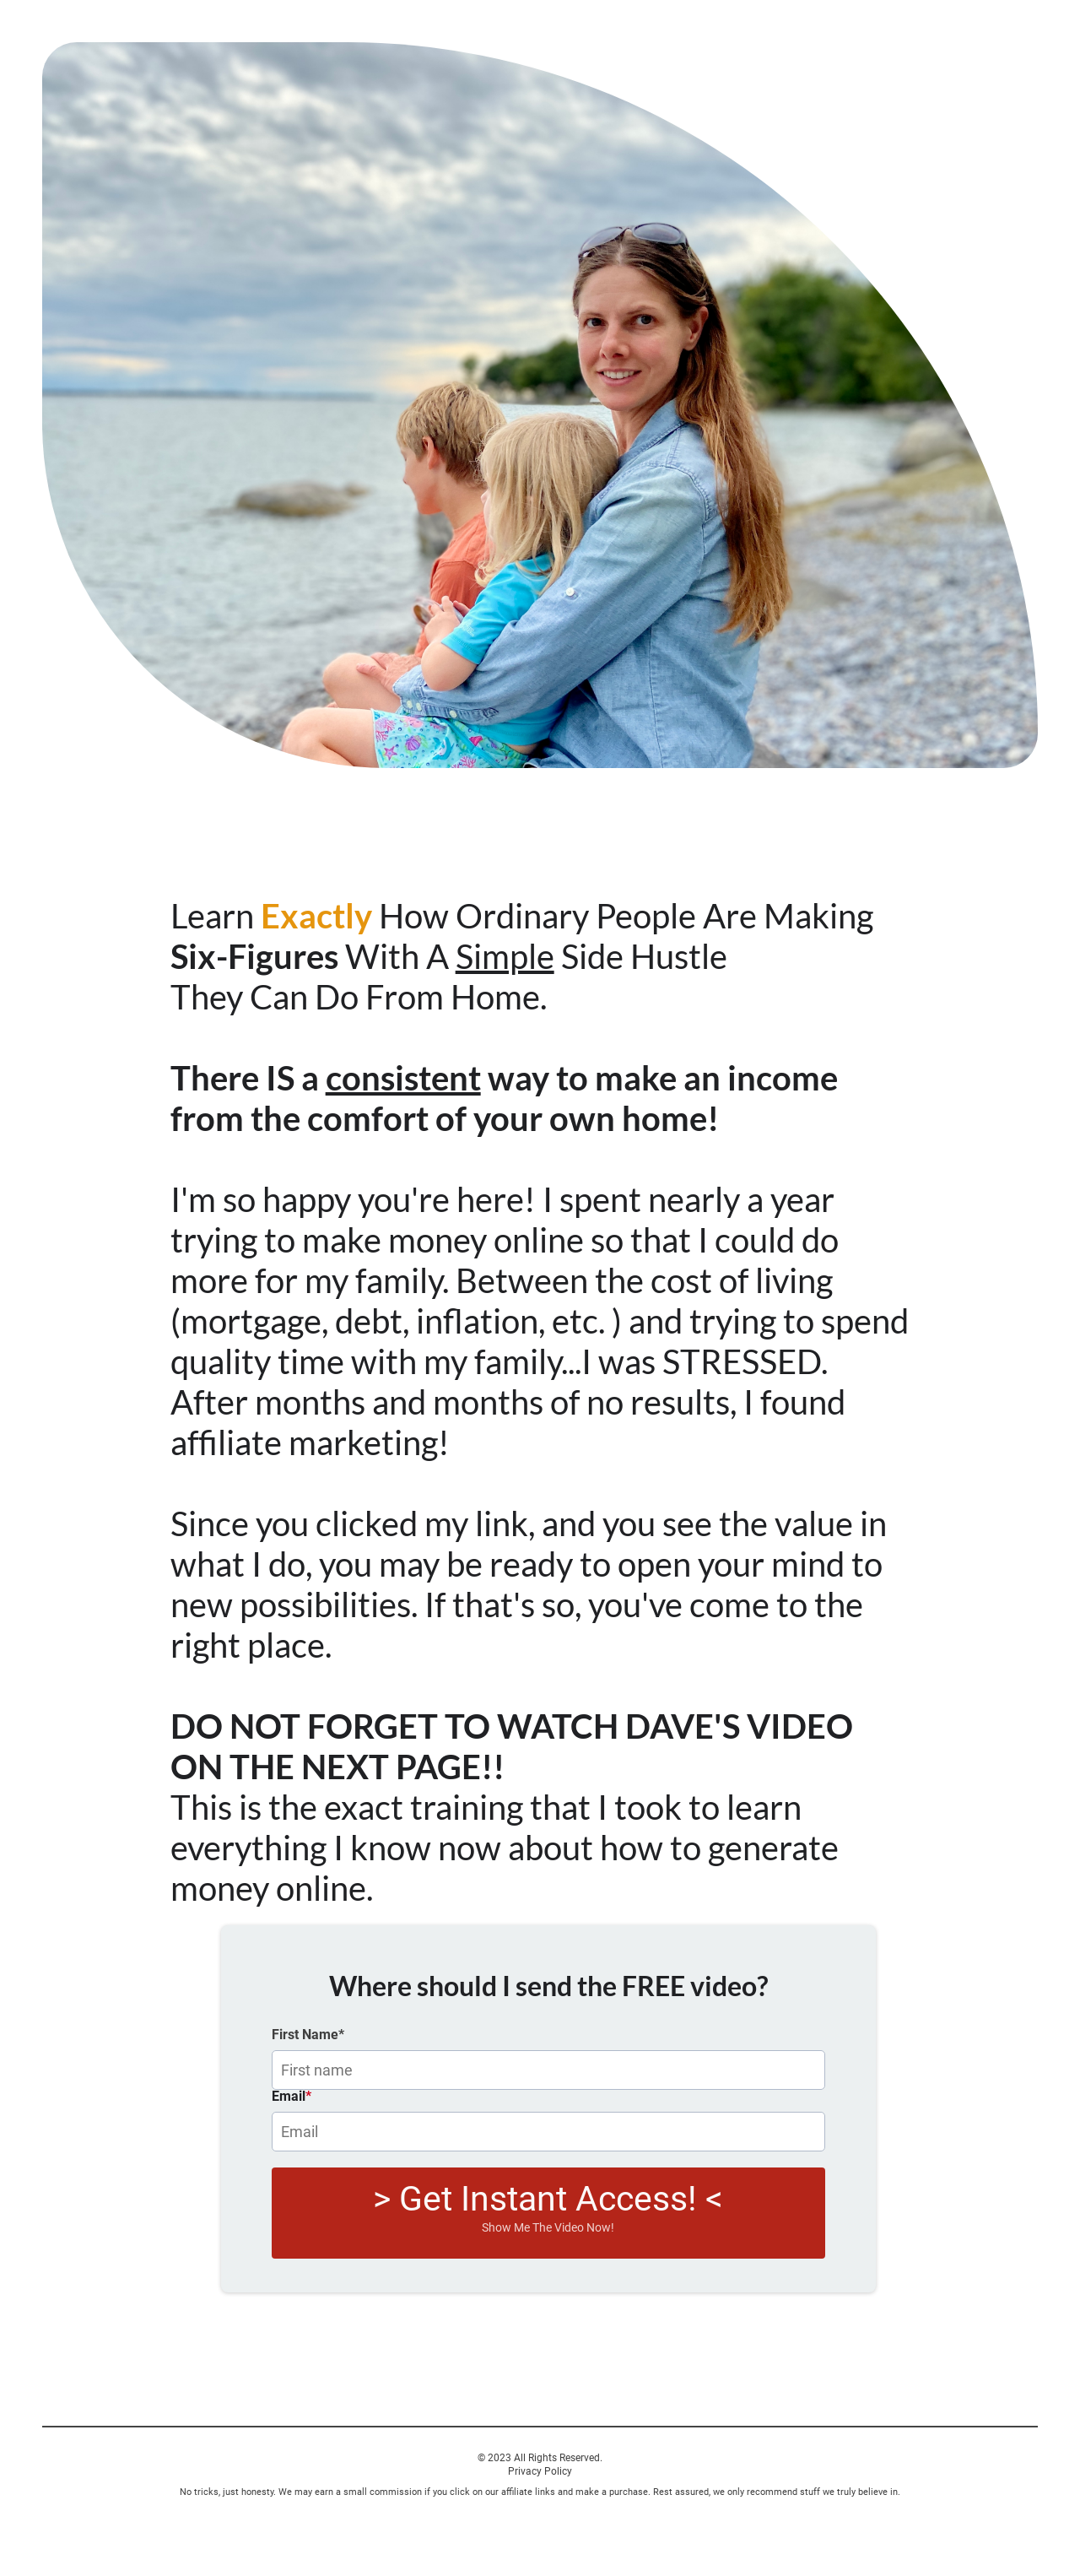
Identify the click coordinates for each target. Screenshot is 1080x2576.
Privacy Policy (540, 2471)
